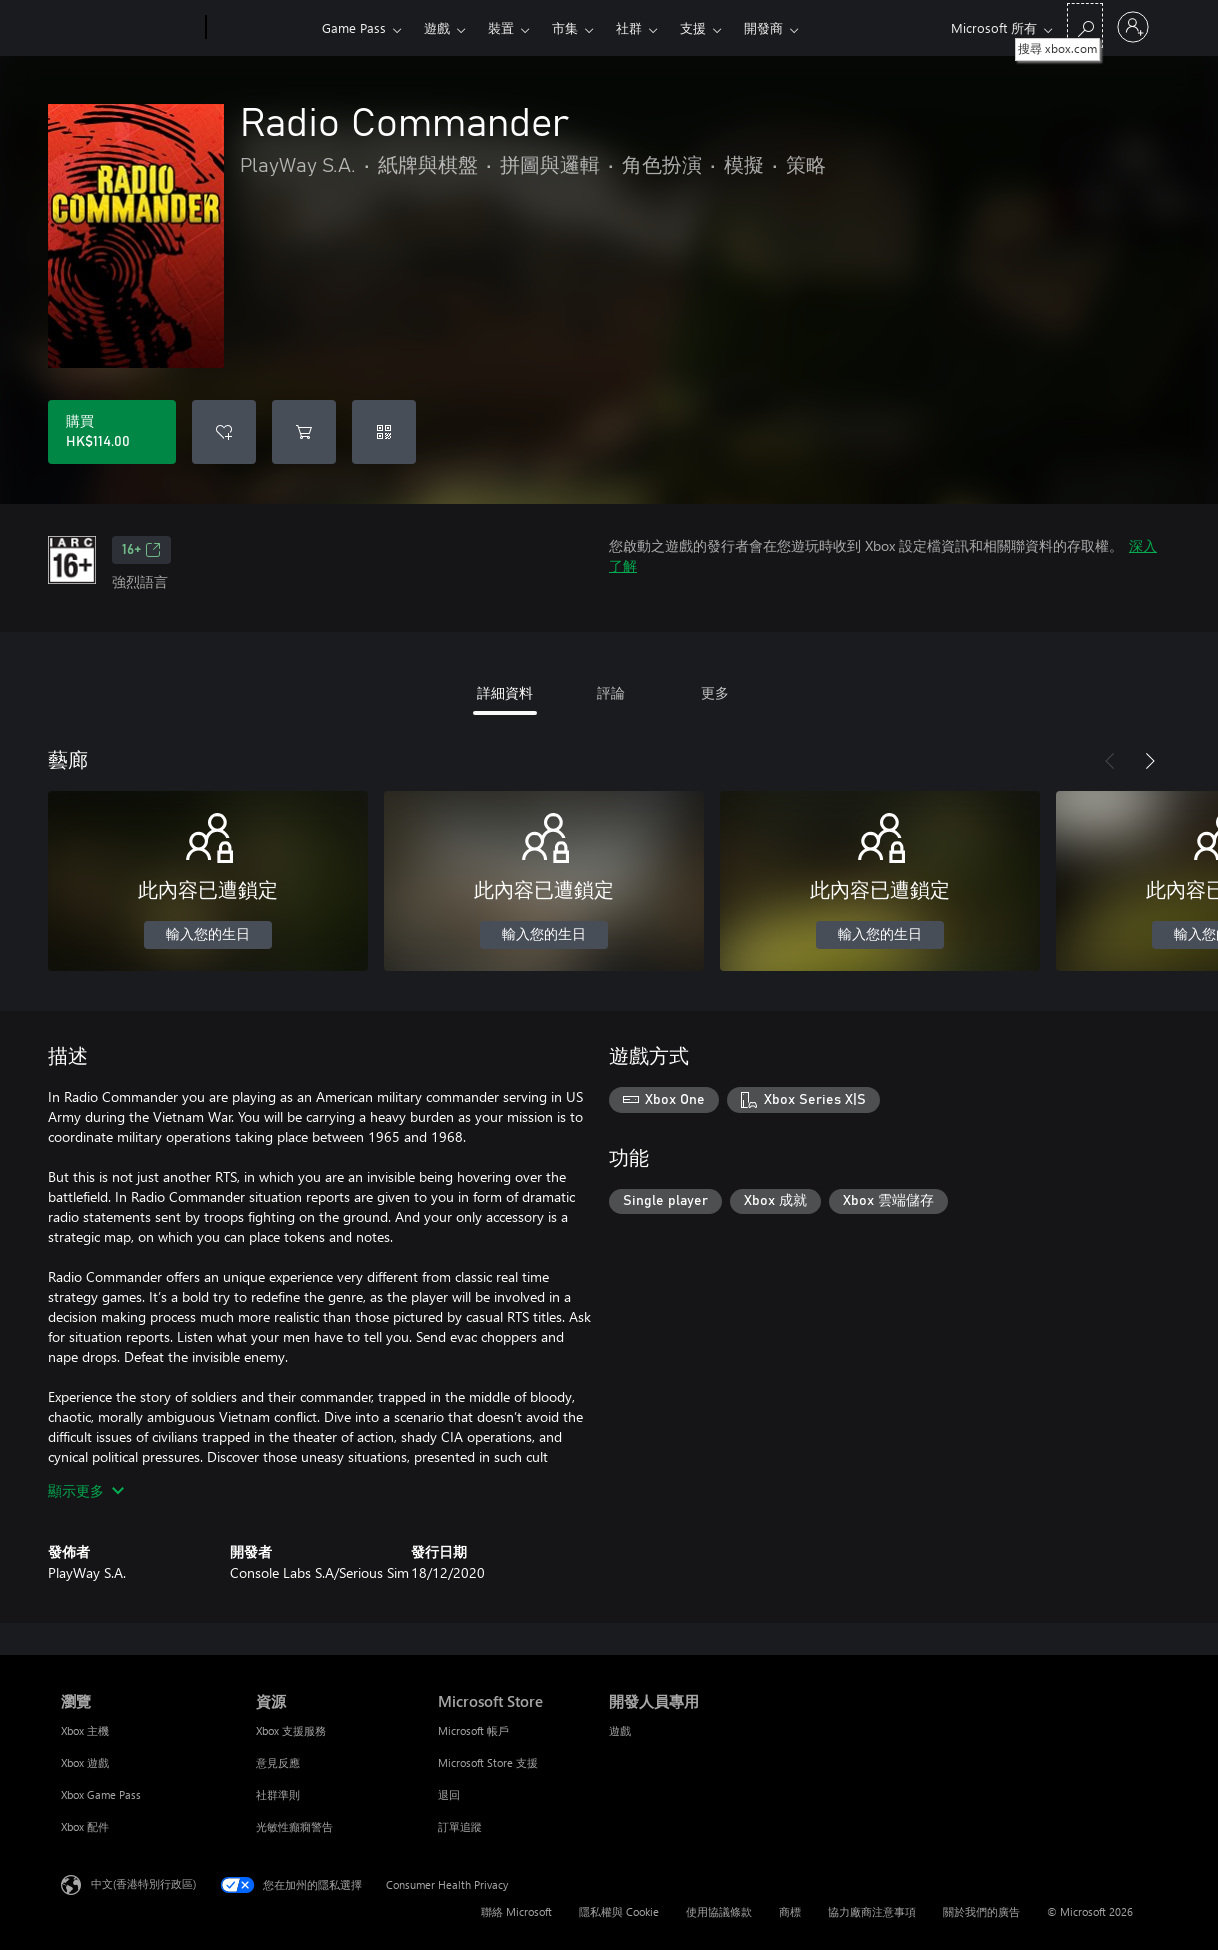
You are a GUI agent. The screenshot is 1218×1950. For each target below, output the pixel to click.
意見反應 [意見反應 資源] (278, 1762)
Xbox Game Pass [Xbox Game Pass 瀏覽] (101, 1794)
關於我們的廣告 (981, 1911)
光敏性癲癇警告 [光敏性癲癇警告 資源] (294, 1826)
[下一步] (1150, 761)
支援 (693, 27)
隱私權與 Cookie (619, 1911)
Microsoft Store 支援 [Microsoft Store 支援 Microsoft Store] (488, 1762)
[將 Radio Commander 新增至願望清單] (224, 432)
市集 (565, 27)
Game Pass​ (354, 27)
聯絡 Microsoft (516, 1911)
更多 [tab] (715, 692)
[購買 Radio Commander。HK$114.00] (112, 432)
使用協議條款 (719, 1911)
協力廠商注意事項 (872, 1911)
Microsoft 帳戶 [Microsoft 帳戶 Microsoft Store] (473, 1730)
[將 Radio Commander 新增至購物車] (304, 432)
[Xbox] (261, 28)
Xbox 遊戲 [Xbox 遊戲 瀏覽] (85, 1762)
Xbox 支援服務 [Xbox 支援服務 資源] (291, 1730)
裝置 (501, 27)
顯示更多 (86, 1490)
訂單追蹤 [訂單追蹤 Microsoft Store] (460, 1826)
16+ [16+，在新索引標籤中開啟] (141, 550)
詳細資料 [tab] (505, 692)
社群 (629, 27)
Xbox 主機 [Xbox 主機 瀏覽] (85, 1730)
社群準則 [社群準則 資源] (278, 1794)
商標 (790, 1911)
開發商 (763, 27)
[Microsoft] (129, 28)
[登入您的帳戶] (1133, 27)
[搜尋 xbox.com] (1085, 25)
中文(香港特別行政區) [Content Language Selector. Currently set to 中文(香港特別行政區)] (143, 1883)
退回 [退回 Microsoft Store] (449, 1794)
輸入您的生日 (208, 935)
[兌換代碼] (384, 432)
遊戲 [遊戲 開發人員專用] (620, 1730)
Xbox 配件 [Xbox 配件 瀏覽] (85, 1826)
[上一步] (1110, 761)
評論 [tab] (611, 692)
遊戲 (437, 27)
